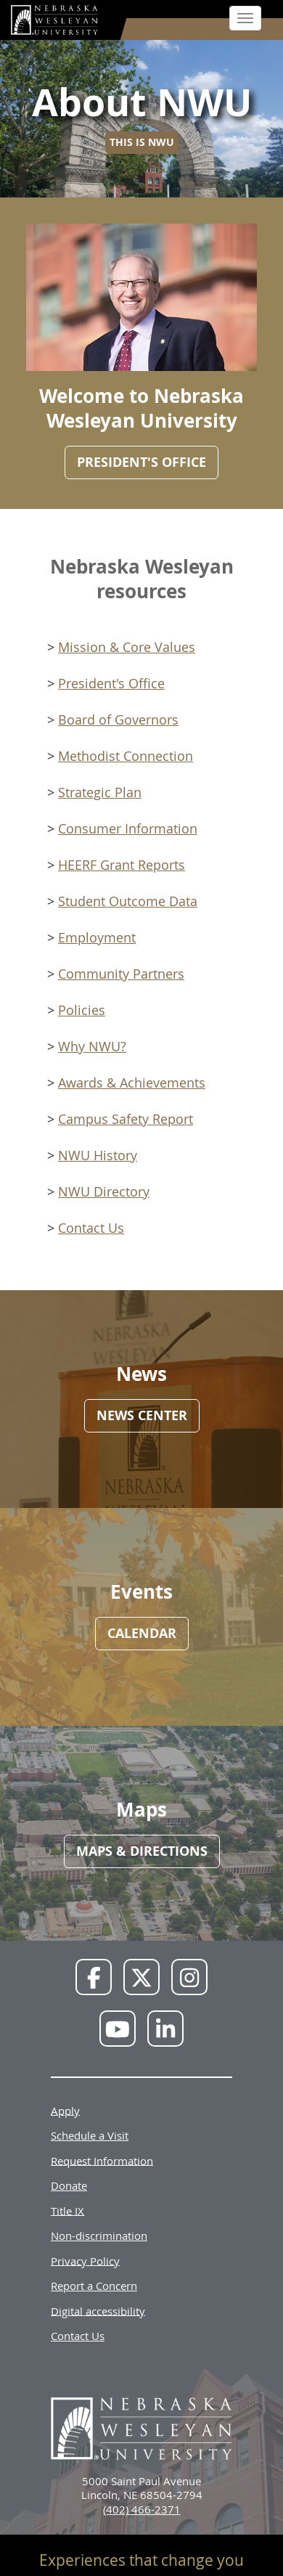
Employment (97, 937)
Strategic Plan (100, 792)
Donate (69, 2185)
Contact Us (91, 1227)
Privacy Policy (85, 2260)
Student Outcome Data (127, 901)
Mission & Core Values (126, 647)
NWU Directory (103, 1191)
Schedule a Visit (89, 2135)
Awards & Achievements (131, 1082)
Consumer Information (127, 828)
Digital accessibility (98, 2310)
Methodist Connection (125, 756)
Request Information (102, 2160)
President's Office (111, 683)
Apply (65, 2110)
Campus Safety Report (125, 1119)
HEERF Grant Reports (121, 864)
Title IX (67, 2210)
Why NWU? (92, 1046)
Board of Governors (118, 719)
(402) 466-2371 (142, 2509)
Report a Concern (94, 2285)
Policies (81, 1010)
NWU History (97, 1155)
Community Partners (121, 973)
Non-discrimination (99, 2235)
